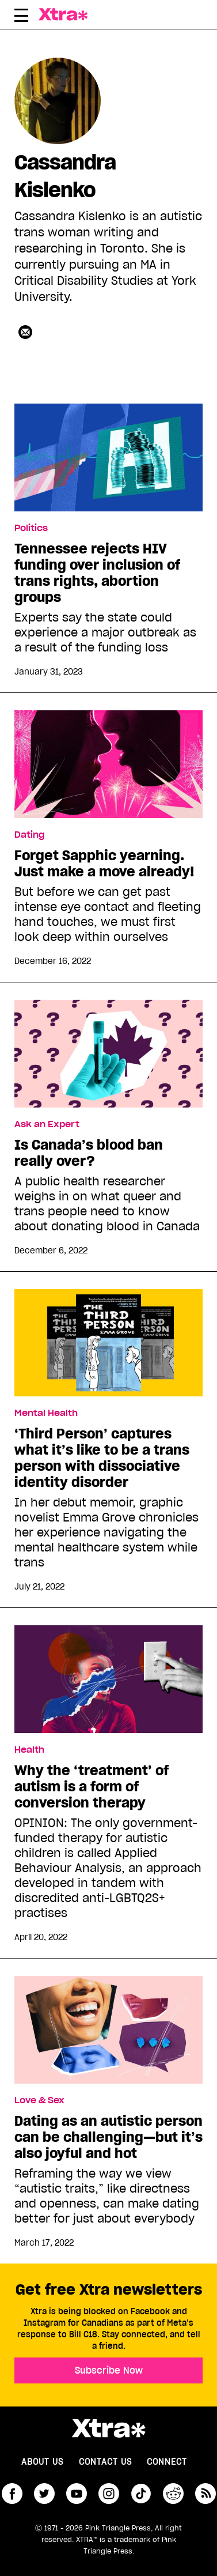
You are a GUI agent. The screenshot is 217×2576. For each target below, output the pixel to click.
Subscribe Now (109, 2370)
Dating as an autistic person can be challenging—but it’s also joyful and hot (108, 2137)
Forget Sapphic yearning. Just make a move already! (104, 864)
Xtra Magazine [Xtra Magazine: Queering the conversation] (66, 14)
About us (42, 2462)
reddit (173, 2493)
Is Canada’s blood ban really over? (88, 1153)
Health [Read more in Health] (29, 1750)
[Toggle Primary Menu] (21, 17)
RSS (205, 2493)
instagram (108, 2493)
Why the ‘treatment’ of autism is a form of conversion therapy (91, 1786)
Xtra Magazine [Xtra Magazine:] (108, 2428)
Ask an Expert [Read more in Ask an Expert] (46, 1124)
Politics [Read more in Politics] (31, 528)
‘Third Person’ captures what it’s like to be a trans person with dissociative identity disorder (101, 1458)
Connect (167, 2462)
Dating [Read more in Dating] (29, 835)
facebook (12, 2493)
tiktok (141, 2493)
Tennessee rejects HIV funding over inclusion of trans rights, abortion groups (97, 573)
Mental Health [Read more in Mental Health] (46, 1413)
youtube (76, 2493)
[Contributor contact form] (25, 332)
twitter (44, 2493)
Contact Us (105, 2462)
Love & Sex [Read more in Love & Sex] (39, 2100)
